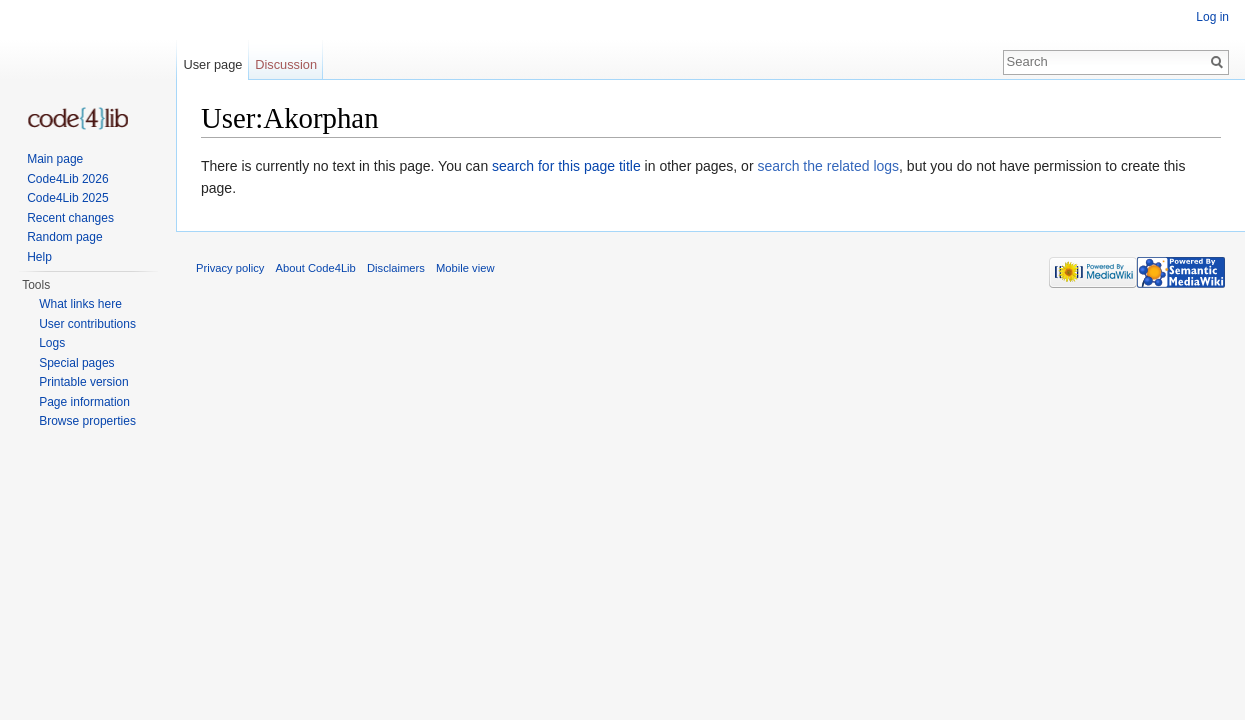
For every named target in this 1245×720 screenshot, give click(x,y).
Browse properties (87, 421)
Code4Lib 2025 (67, 198)
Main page (55, 159)
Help (39, 257)
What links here (80, 304)
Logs (52, 343)
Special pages (76, 363)
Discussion (286, 64)
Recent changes (70, 218)
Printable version (83, 382)
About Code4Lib (316, 268)
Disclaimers (396, 268)
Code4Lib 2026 (67, 179)
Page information (84, 402)
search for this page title (566, 166)
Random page (64, 237)
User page (212, 64)
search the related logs (828, 166)
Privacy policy (230, 268)
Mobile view (465, 268)
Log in (1212, 17)
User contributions (87, 324)
